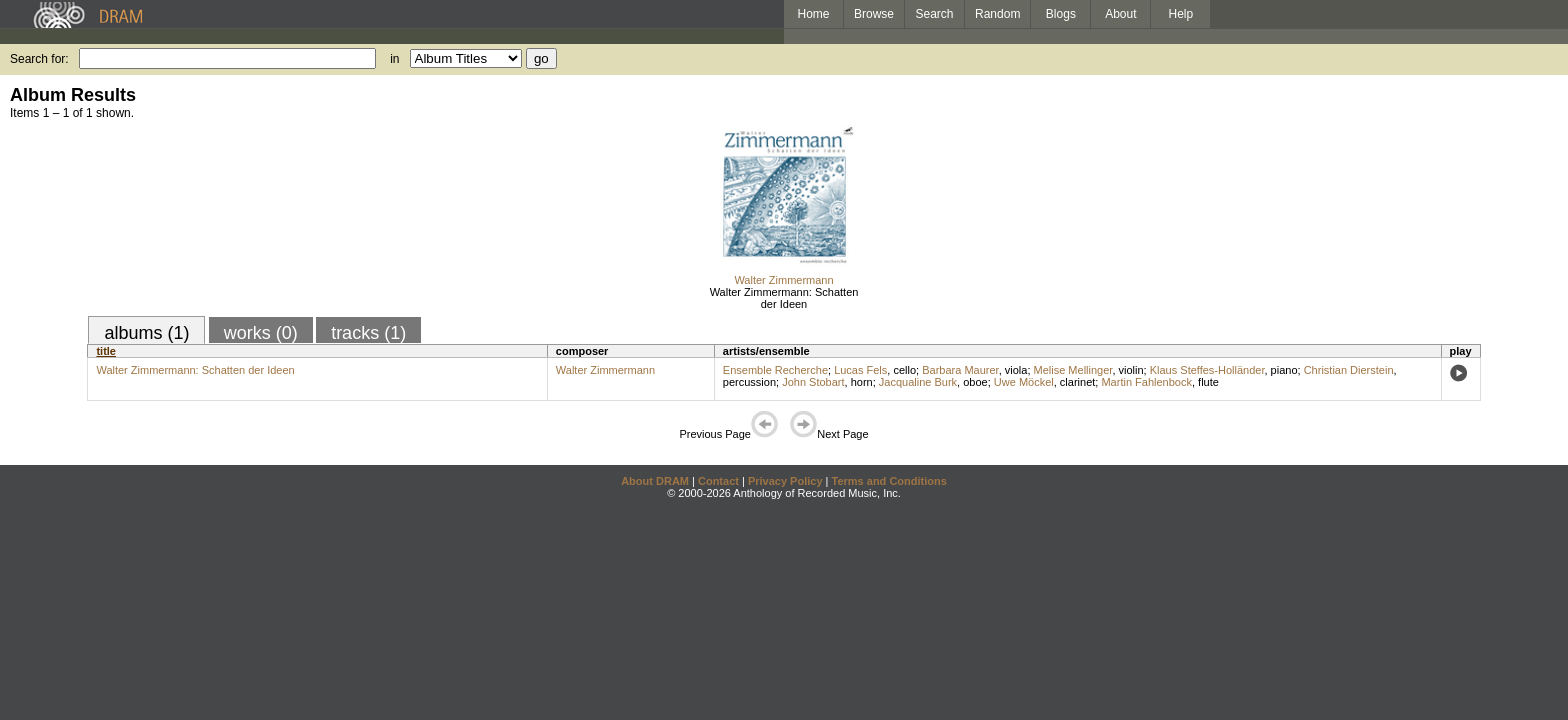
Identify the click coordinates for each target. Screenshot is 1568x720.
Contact (718, 481)
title (106, 351)
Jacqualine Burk (918, 382)
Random (997, 14)
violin (1131, 370)
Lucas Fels (860, 370)
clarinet (1077, 382)
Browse (874, 14)
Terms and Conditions (889, 481)
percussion (749, 382)
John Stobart (813, 382)
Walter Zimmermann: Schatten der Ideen (784, 298)
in (394, 59)
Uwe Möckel (1024, 382)
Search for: (39, 59)
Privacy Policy (785, 481)
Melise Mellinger (1073, 370)
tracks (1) (368, 333)
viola (1016, 370)
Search (935, 14)
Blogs (1061, 14)
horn (862, 382)
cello (904, 370)
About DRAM (655, 481)
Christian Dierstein (1349, 370)
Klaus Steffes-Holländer (1207, 370)
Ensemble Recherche (775, 370)
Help (1181, 14)
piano (1284, 370)
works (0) (261, 333)
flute (1208, 382)
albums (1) (146, 333)
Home (813, 14)
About (1120, 14)
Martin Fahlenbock (1146, 382)
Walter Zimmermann (783, 280)
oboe (975, 382)
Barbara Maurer (960, 370)
